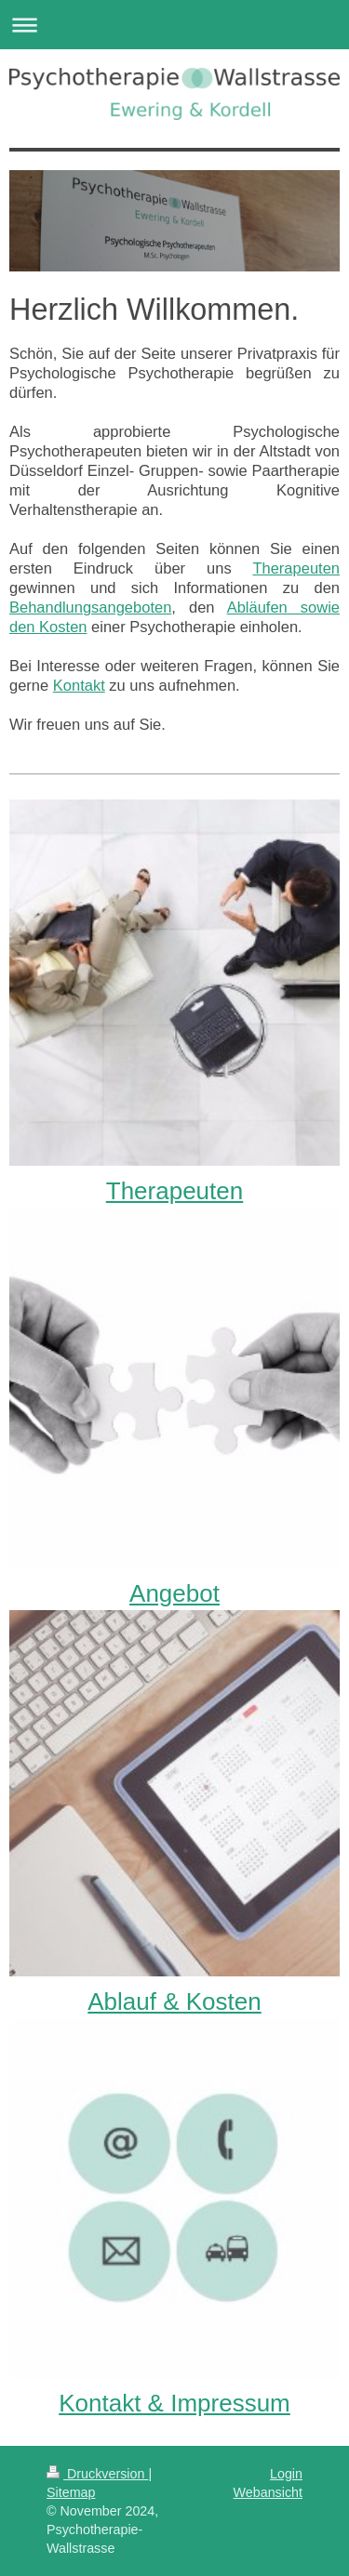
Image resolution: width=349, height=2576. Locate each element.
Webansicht (268, 2492)
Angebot (174, 1593)
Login (286, 2473)
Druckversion (97, 2473)
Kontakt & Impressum (174, 2403)
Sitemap (71, 2492)
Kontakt (79, 685)
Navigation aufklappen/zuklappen (174, 25)
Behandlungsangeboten (90, 607)
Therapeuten (296, 568)
